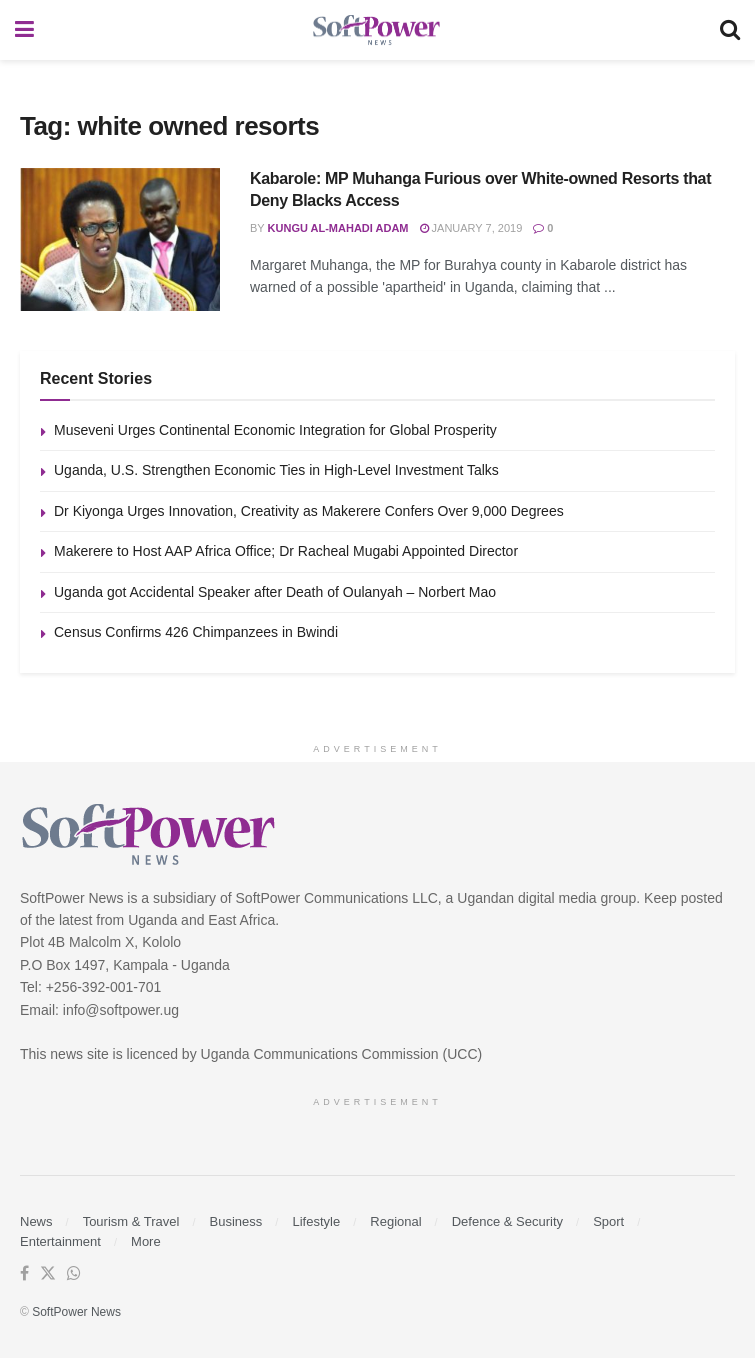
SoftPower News (76, 1312)
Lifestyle (316, 1221)
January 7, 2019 (471, 228)
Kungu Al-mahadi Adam (338, 228)
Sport (608, 1221)
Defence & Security (507, 1221)
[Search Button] (730, 30)
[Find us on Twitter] (48, 1274)
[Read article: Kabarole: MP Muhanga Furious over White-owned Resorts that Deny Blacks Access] (120, 239)
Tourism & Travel (131, 1221)
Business (236, 1221)
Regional (395, 1221)
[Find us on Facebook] (24, 1274)
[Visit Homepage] (377, 30)
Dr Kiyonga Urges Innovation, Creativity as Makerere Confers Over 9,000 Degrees (309, 511)
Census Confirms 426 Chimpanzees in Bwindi (196, 632)
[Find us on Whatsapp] (74, 1274)
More (146, 1241)
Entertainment (60, 1241)
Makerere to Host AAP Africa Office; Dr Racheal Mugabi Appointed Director (286, 551)
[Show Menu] (24, 30)
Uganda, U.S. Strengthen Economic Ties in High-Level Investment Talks (276, 470)
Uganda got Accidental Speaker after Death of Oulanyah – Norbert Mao (275, 592)
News (36, 1221)
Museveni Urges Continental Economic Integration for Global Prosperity (275, 430)
